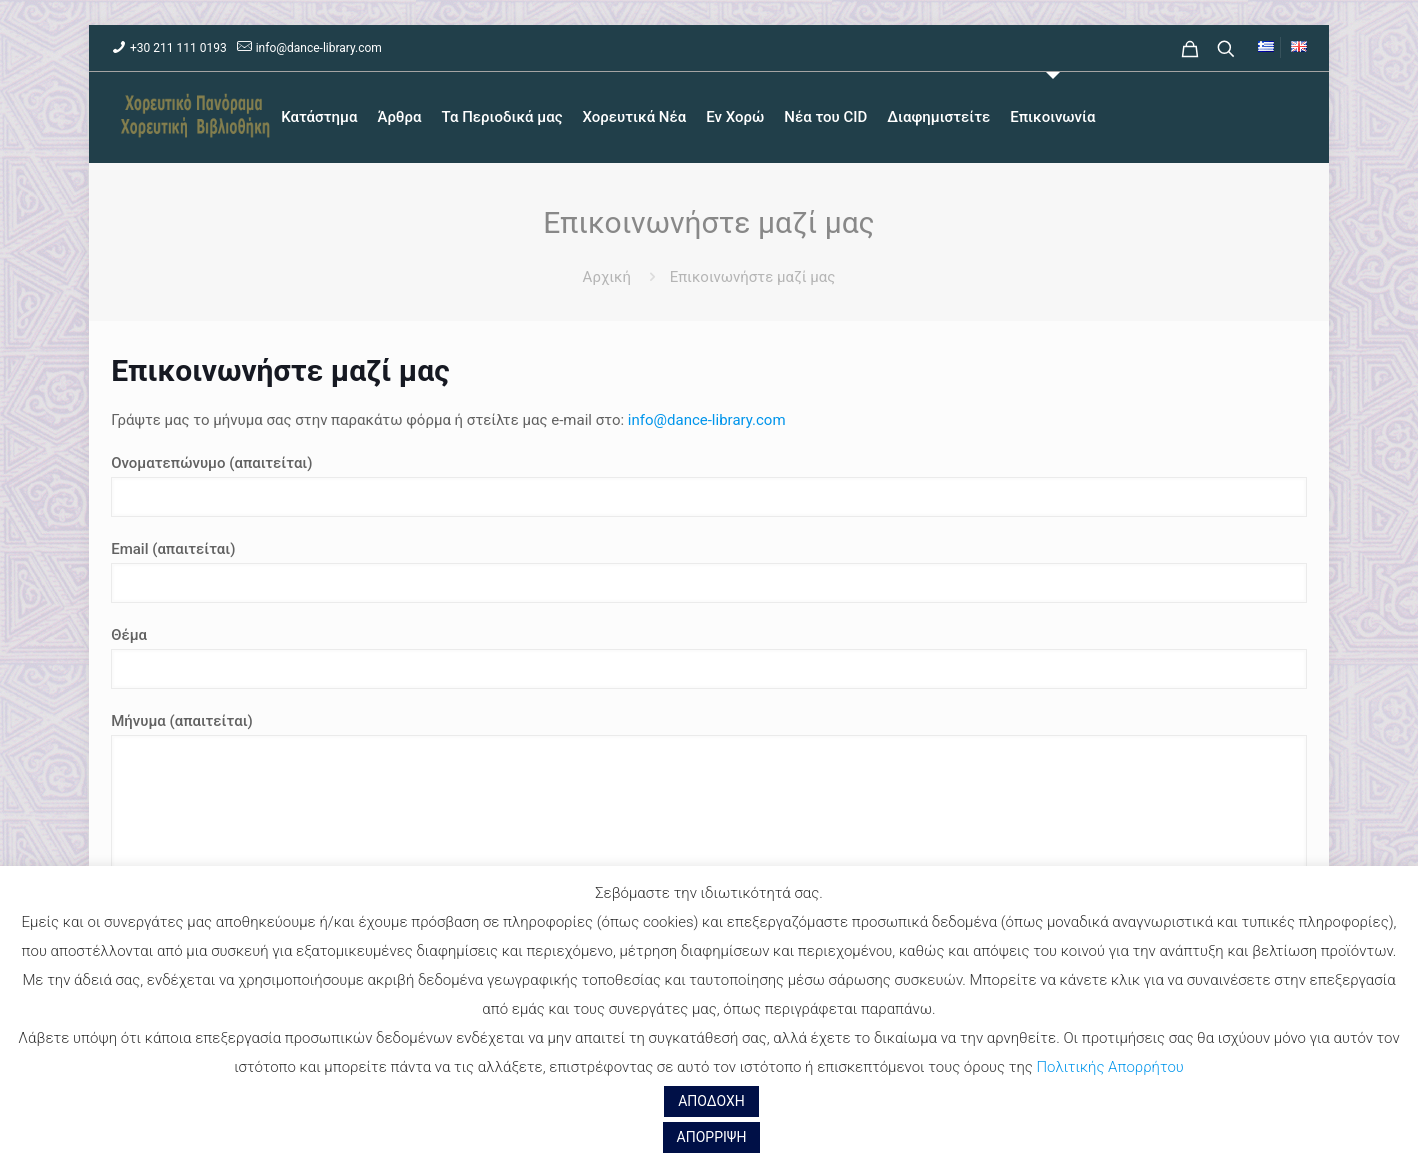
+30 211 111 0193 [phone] (178, 48)
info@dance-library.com (707, 420)
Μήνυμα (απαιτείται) (709, 834)
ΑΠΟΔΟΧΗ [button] (711, 1101)
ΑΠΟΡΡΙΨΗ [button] (712, 1137)
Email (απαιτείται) (709, 571)
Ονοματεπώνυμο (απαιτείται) (709, 485)
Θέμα (709, 657)
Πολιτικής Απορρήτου (1109, 1067)
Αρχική (607, 277)
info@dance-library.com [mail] (319, 48)
